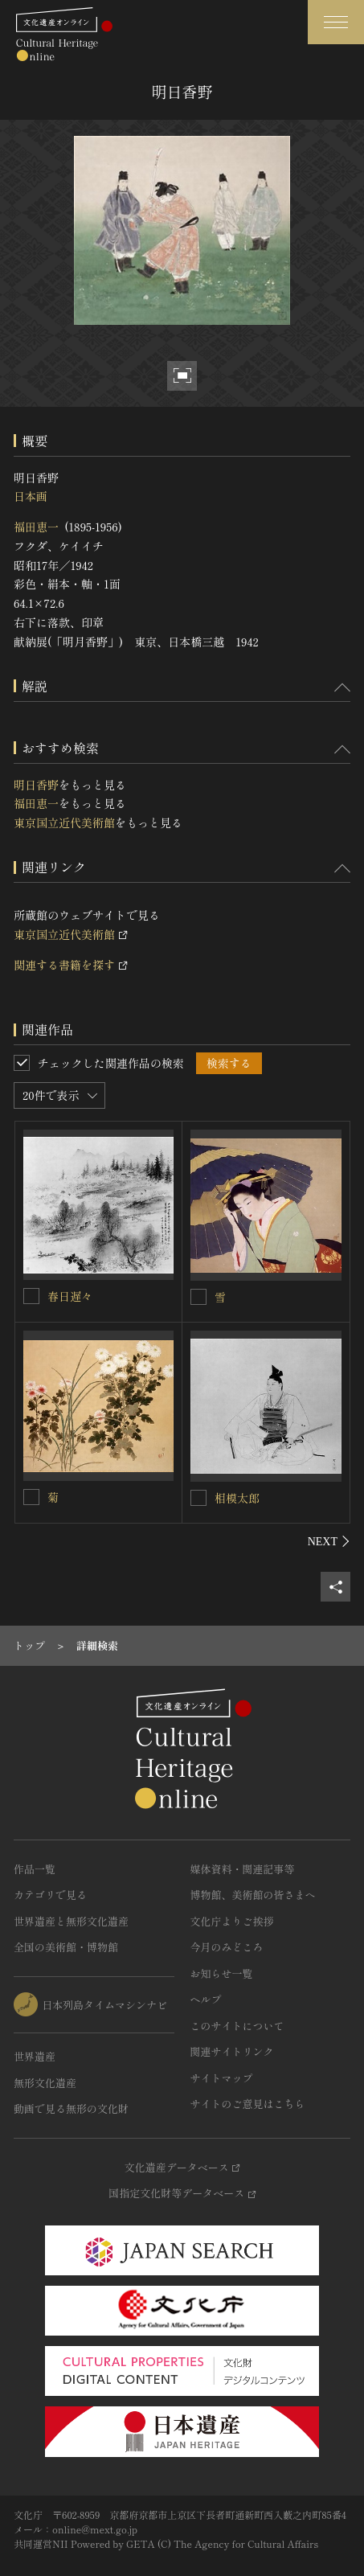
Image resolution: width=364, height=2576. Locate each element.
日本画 (30, 496)
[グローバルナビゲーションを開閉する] (336, 22)
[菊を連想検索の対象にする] (31, 1497)
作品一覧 (34, 1869)
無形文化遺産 (45, 2082)
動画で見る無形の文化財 (71, 2108)
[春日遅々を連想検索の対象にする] (31, 1296)
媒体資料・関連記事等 (242, 1869)
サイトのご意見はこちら (247, 2103)
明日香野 (36, 785)
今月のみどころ (227, 1947)
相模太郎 (237, 1498)
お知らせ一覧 (221, 1973)
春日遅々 (69, 1296)
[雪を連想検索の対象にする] (198, 1297)
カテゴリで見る (50, 1894)
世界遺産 (34, 2056)
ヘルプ (206, 1999)
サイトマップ (221, 2078)
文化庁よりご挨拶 (232, 1921)
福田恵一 (36, 527)
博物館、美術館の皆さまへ (253, 1894)
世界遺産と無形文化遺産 (71, 1921)
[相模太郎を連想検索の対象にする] (198, 1498)
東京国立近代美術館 (64, 822)
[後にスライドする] (329, 1541)
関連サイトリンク (232, 2051)
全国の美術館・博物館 (66, 1947)
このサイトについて (237, 2025)
